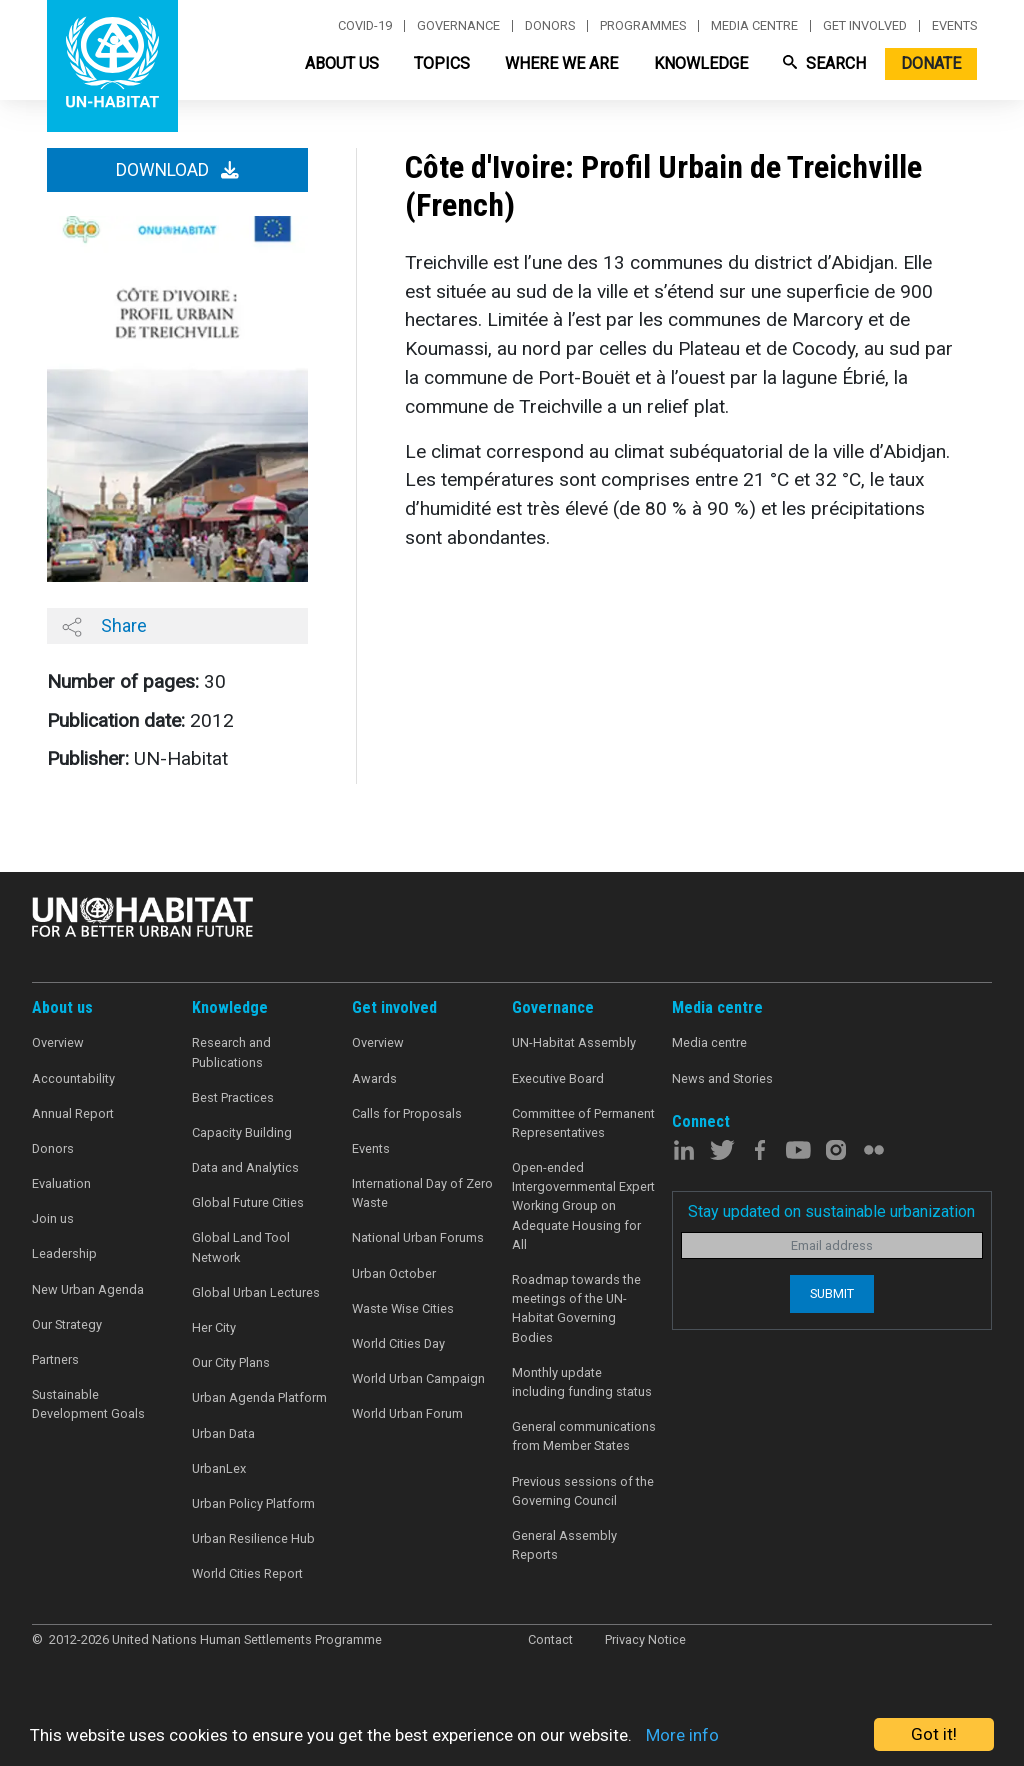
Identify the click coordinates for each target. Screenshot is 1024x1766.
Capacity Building (242, 1132)
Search (824, 63)
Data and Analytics (245, 1167)
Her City (214, 1327)
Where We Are (561, 63)
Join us (53, 1218)
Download (177, 170)
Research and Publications (231, 1052)
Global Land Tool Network (241, 1247)
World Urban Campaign (418, 1378)
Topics (442, 63)
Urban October (394, 1273)
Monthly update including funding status (582, 1382)
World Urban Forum (407, 1413)
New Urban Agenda (88, 1289)
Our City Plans (231, 1362)
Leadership (64, 1253)
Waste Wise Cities (403, 1308)
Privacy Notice (645, 1639)
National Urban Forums (418, 1237)
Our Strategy (67, 1324)
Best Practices (233, 1097)
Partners (55, 1359)
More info (682, 1735)
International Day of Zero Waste (422, 1193)
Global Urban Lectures (256, 1292)
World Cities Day (398, 1343)
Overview (58, 1042)
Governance (458, 26)
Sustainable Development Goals (88, 1404)
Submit (832, 1293)
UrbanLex (219, 1468)
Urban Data (223, 1433)
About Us (342, 63)
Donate (931, 63)
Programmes (643, 26)
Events (954, 26)
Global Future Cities (248, 1202)
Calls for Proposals (407, 1113)
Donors (550, 26)
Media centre (754, 26)
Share (104, 626)
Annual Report (73, 1113)
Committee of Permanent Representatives (583, 1123)
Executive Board (558, 1078)
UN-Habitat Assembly (574, 1042)
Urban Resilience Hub (253, 1538)
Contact (550, 1639)
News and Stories (722, 1078)
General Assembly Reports (564, 1545)
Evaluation (61, 1183)
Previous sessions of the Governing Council (583, 1491)
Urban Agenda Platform (259, 1397)
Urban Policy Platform (253, 1503)
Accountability (73, 1078)
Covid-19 (365, 26)
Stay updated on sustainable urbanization (831, 1211)
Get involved (865, 26)
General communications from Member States (584, 1436)
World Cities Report (247, 1573)
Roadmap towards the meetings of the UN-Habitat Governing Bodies (576, 1308)
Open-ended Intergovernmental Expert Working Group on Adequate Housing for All (583, 1206)
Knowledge (701, 63)
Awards (374, 1078)
